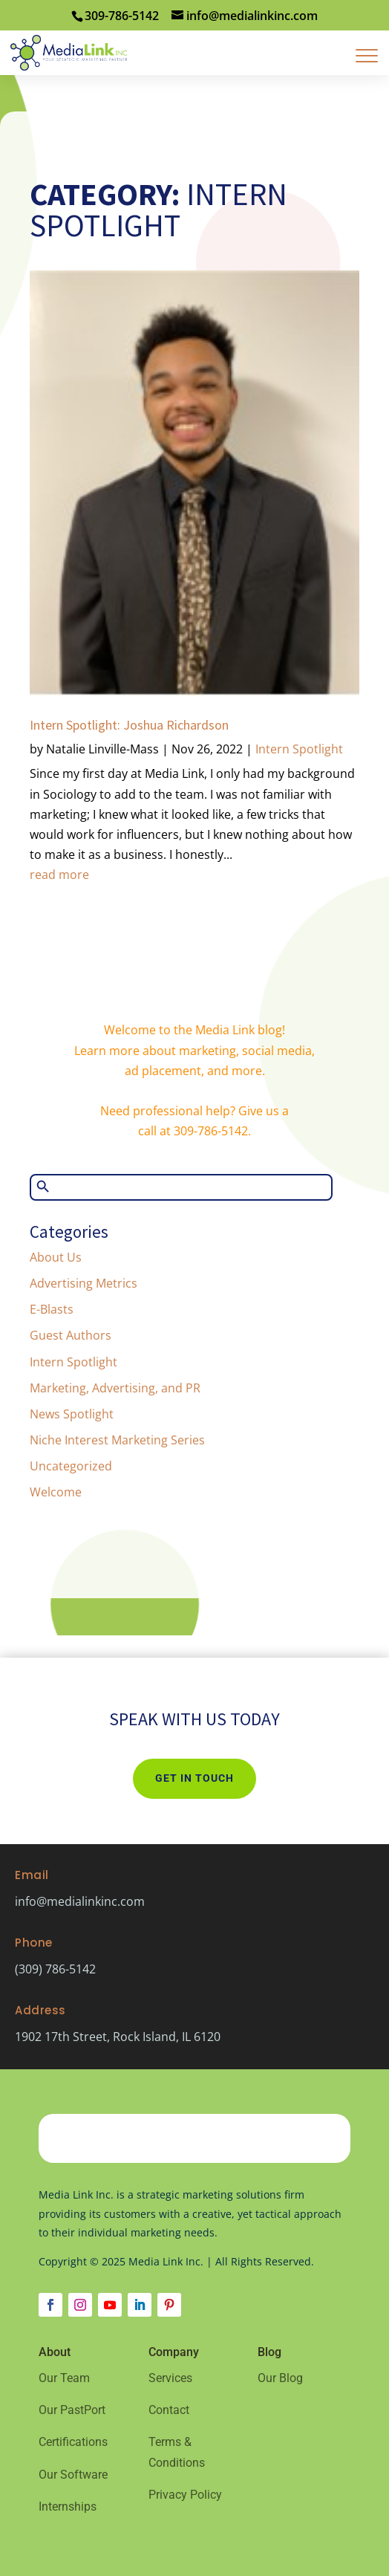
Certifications (73, 2442)
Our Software (73, 2475)
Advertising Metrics (83, 1283)
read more (59, 874)
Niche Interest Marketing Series (117, 1440)
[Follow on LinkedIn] (139, 2305)
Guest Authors (70, 1335)
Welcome (56, 1492)
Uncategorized (71, 1466)
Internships (68, 2506)
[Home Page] (68, 51)
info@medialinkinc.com (80, 1901)
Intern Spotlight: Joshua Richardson (129, 724)
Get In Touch (194, 1778)
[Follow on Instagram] (80, 2305)
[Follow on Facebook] (50, 2305)
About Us (56, 1257)
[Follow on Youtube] (110, 2305)
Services (170, 2378)
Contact (168, 2410)
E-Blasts (51, 1309)
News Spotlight (72, 1414)
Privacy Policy (185, 2495)
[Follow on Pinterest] (169, 2305)
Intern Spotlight (299, 749)
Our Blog (280, 2378)
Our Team (64, 2378)
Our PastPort (72, 2410)
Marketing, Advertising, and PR (115, 1388)
